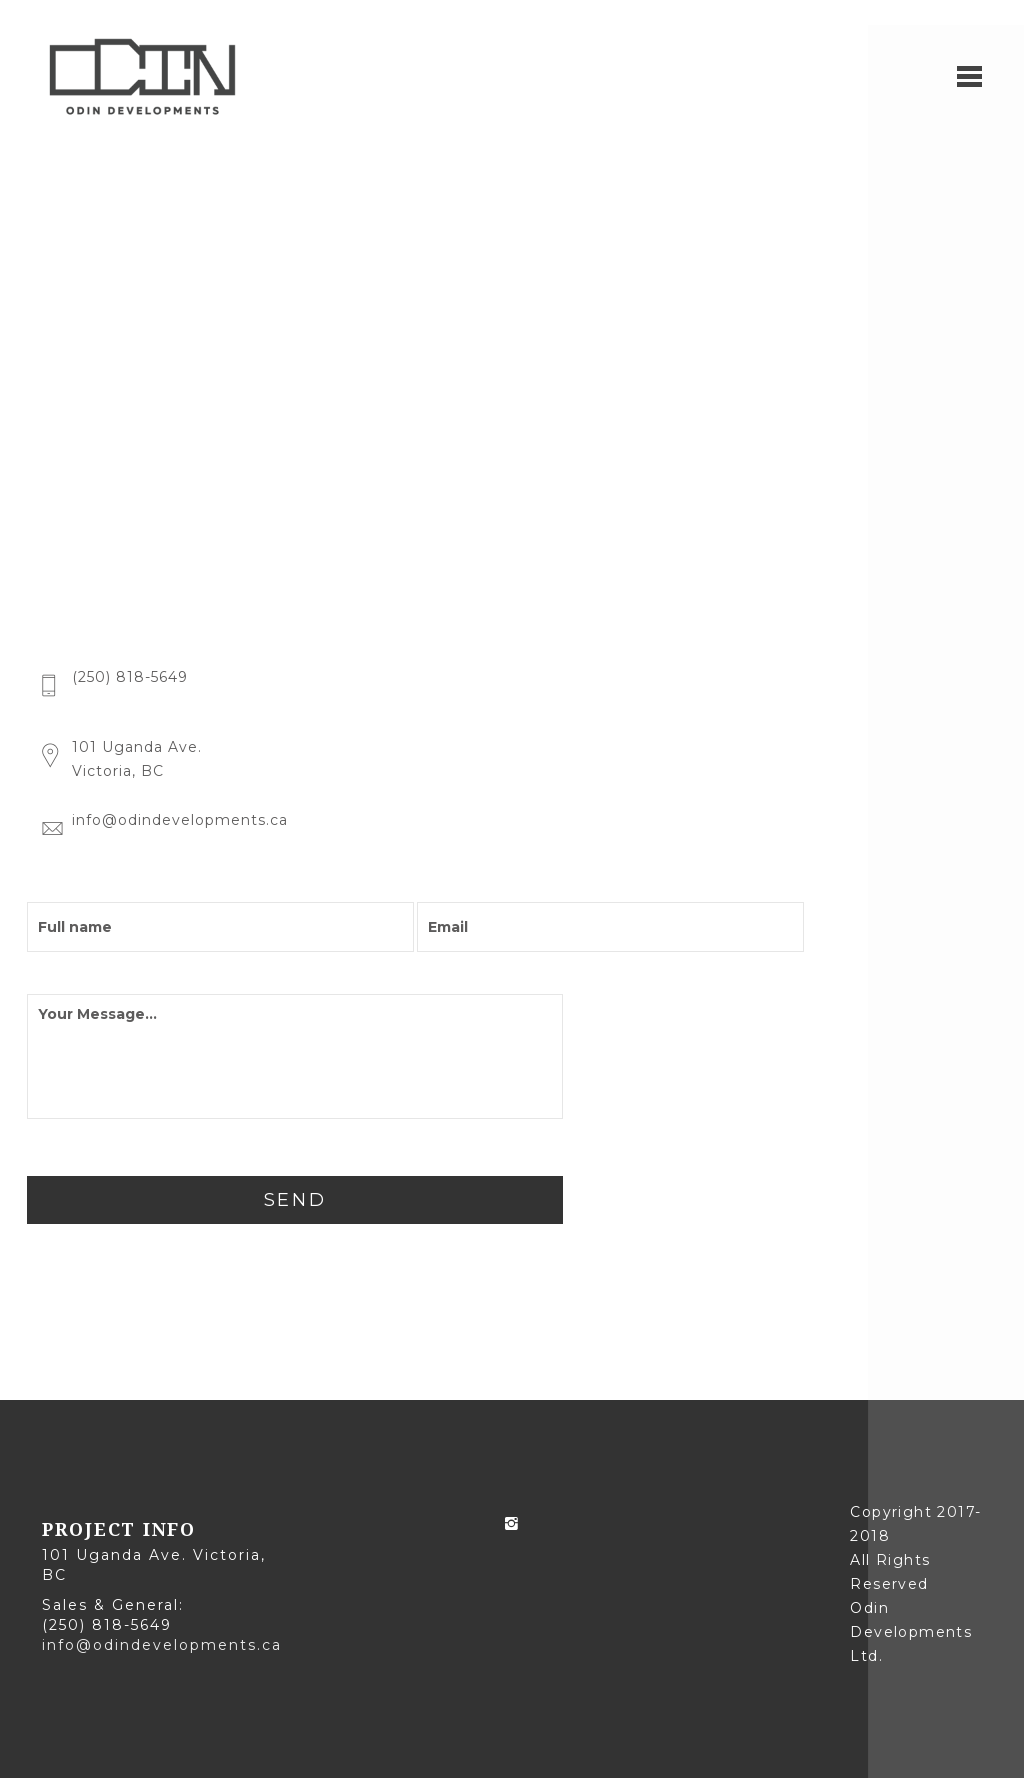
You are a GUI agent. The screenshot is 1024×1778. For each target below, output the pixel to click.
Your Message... (295, 1056)
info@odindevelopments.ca (162, 1645)
